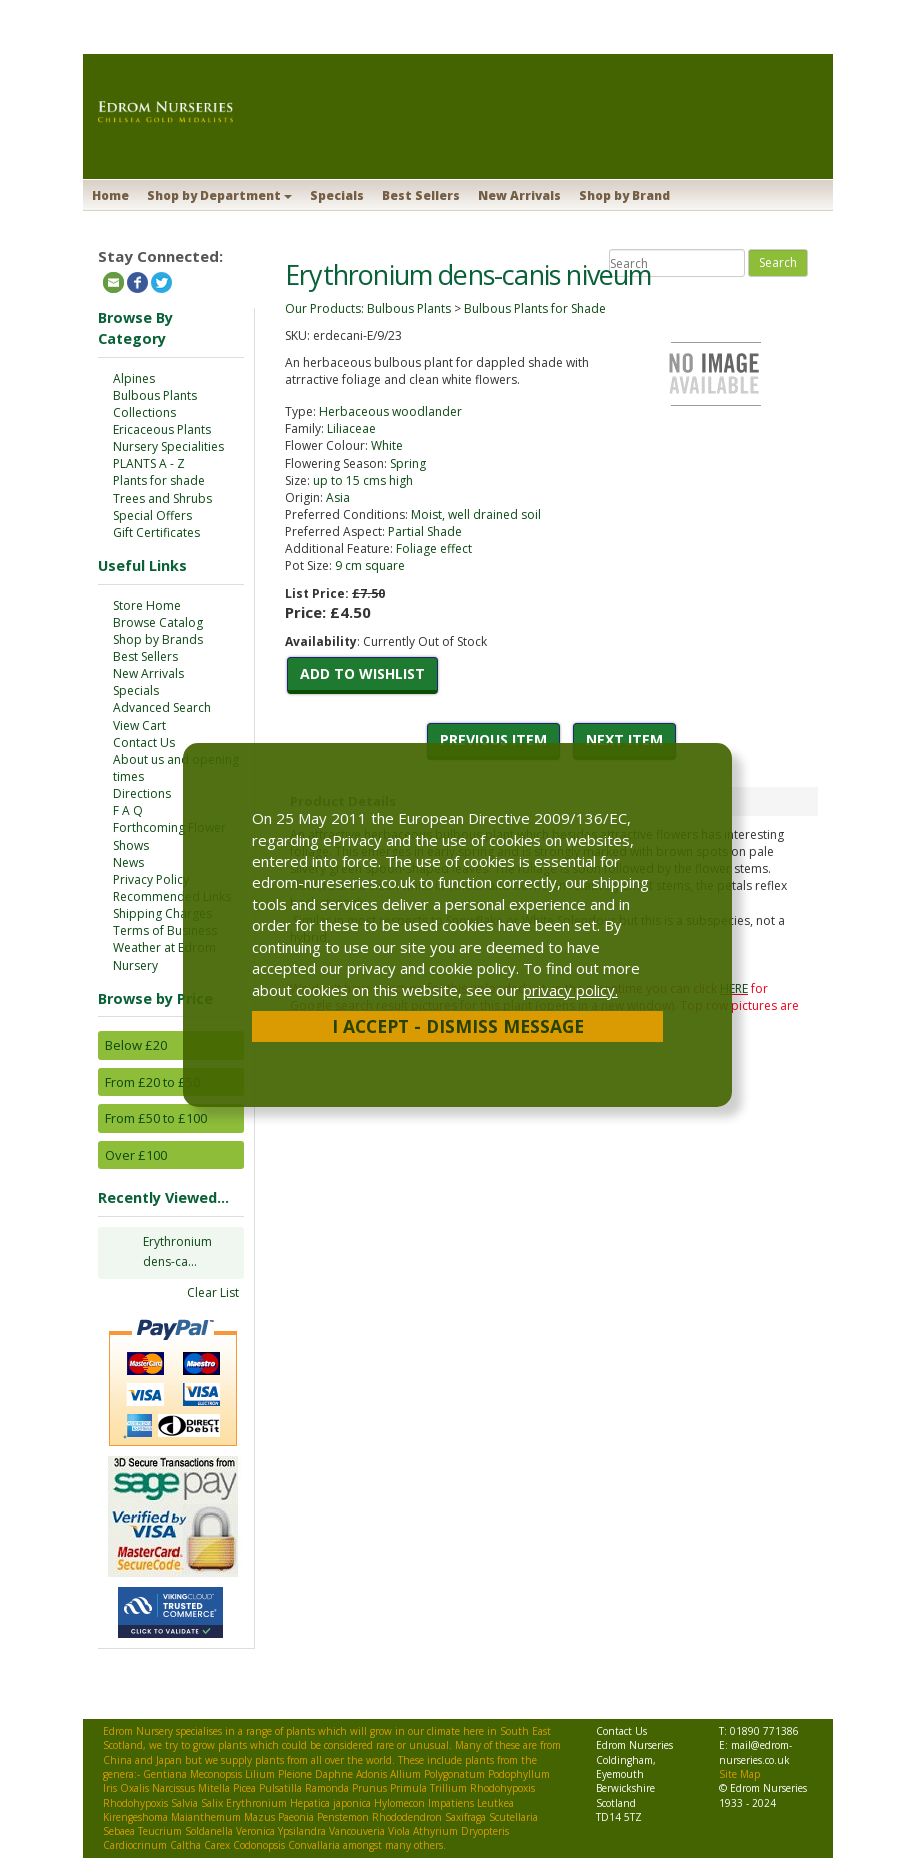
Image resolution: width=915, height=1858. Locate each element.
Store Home (147, 605)
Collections (144, 412)
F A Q (128, 810)
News (128, 862)
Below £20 (136, 1045)
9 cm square (370, 565)
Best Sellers (421, 195)
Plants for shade (159, 480)
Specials (337, 195)
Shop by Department (219, 195)
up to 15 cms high (363, 480)
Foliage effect (434, 548)
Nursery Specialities (168, 446)
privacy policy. (570, 990)
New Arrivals (519, 195)
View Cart (139, 725)
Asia (338, 497)
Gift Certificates (156, 532)
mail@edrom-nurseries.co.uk (755, 1752)
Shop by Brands (158, 639)
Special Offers (152, 515)
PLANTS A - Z (149, 463)
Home (110, 195)
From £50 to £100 (156, 1118)
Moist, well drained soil (476, 514)
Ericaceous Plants (162, 429)
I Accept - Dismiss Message (458, 1026)
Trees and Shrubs (162, 498)
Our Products (323, 308)
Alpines (134, 378)
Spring (408, 463)
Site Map (739, 1774)
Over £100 (136, 1155)
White (387, 445)
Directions (142, 793)
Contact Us (144, 742)
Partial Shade (425, 531)
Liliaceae (351, 428)
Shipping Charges (162, 913)
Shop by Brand (624, 195)
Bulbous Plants (155, 395)
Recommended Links (172, 896)
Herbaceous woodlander (390, 411)
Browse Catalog (158, 622)
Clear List (213, 1292)
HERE (734, 988)
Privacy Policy (151, 879)
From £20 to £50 (152, 1082)
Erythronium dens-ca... (177, 1251)
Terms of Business (165, 930)
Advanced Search (162, 707)
